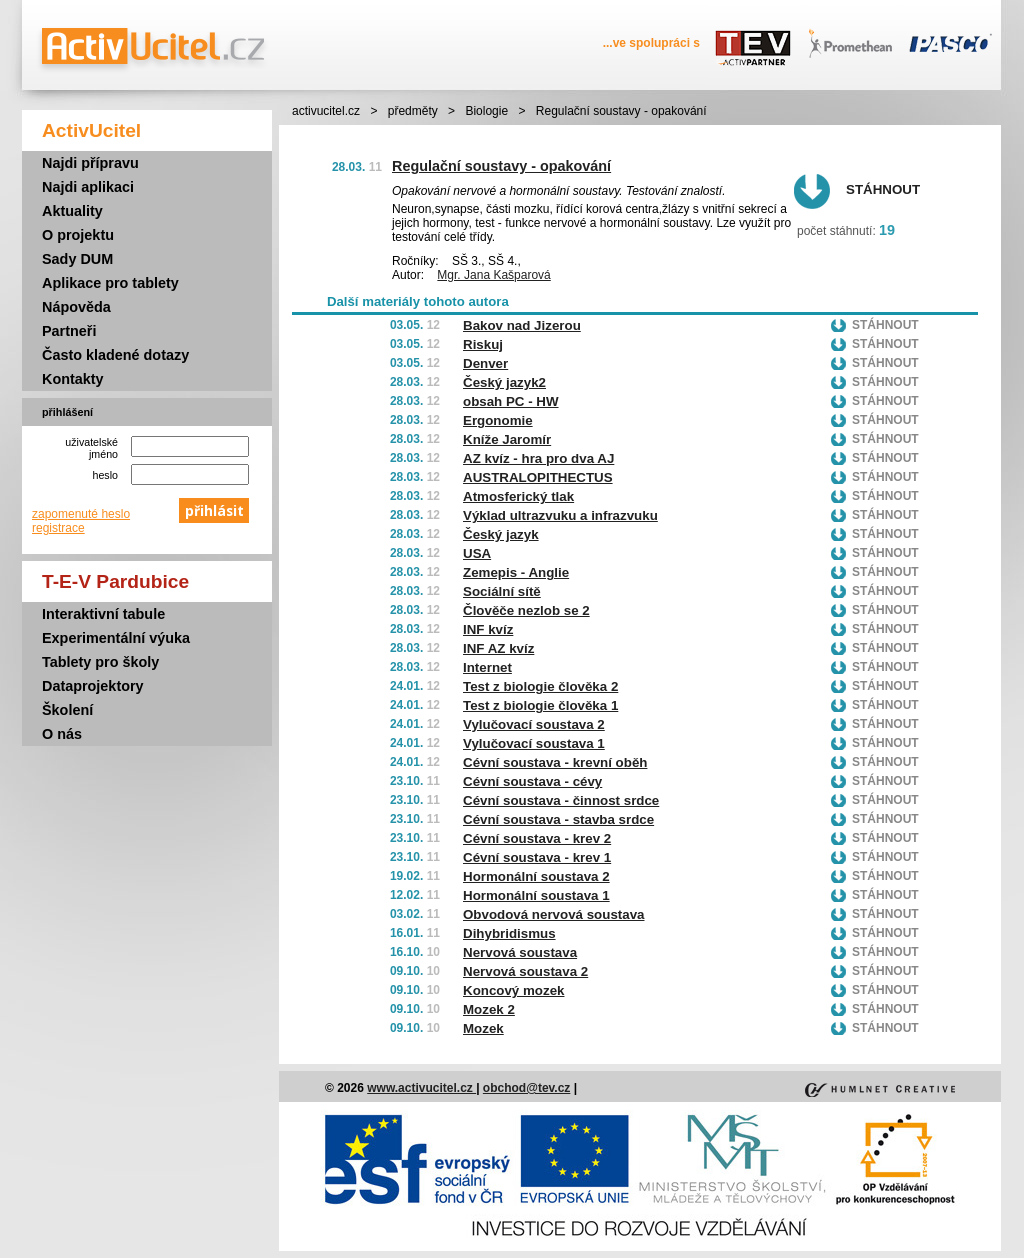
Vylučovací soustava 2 (534, 724)
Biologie (486, 111)
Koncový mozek (513, 990)
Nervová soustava (520, 952)
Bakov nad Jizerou (522, 325)
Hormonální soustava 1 (536, 895)
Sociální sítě (502, 591)
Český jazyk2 (504, 382)
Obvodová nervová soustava (553, 914)
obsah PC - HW (511, 401)
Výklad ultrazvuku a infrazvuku (560, 515)
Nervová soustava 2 (525, 971)
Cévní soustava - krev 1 (537, 857)
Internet (487, 667)
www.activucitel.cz (421, 1088)
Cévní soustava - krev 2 (537, 838)
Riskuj (483, 344)
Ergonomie (498, 420)
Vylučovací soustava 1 (534, 743)
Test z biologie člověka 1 (540, 705)
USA (477, 553)
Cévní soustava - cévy (532, 781)
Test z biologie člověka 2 (540, 686)
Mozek (483, 1028)
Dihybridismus (509, 933)
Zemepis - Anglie (516, 572)
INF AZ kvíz (498, 648)
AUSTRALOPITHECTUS (538, 477)
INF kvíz (488, 629)
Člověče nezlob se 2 (526, 610)
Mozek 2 (489, 1009)
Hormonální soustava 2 (536, 876)
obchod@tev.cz (527, 1088)
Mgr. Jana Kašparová (493, 275)
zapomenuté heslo (81, 514)
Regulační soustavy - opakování (501, 166)
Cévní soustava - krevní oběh (555, 762)
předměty (413, 111)
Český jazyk (501, 534)
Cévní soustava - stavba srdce (558, 819)
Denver (485, 363)
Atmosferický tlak (518, 496)
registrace (58, 528)
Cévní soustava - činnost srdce (561, 800)
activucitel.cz (326, 111)
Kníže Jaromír (507, 439)
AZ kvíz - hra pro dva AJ (538, 458)
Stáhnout (883, 189)
